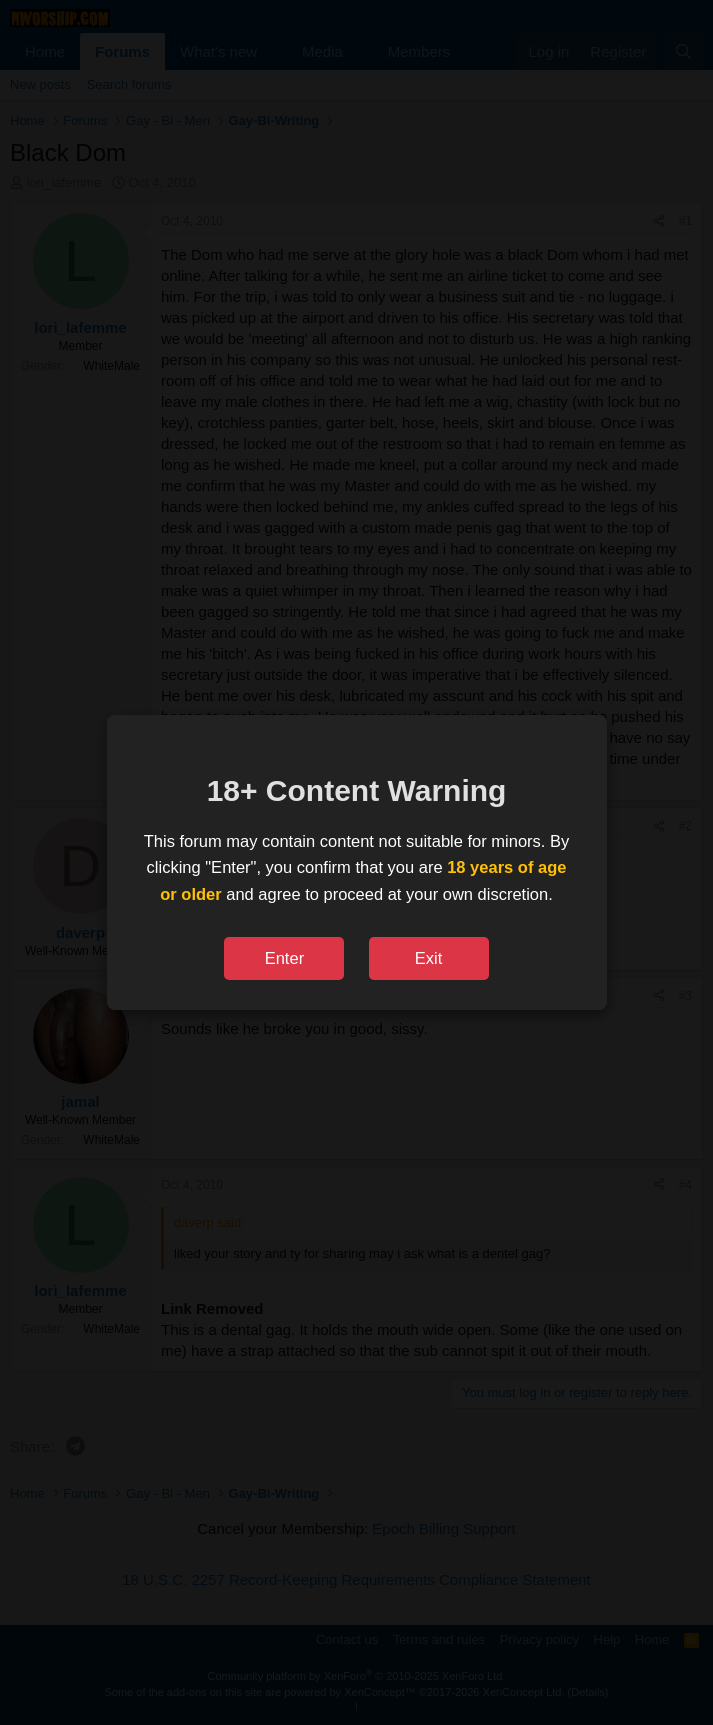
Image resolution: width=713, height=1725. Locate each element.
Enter (284, 958)
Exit (429, 958)
